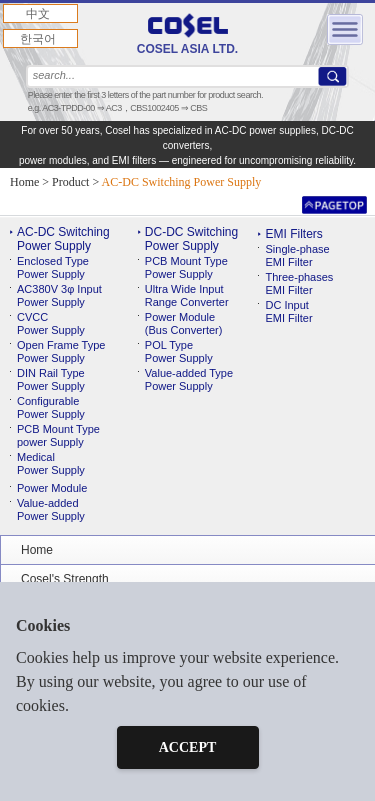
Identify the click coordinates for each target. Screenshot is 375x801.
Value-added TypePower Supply (189, 379)
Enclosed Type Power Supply (53, 267)
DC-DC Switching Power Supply (191, 239)
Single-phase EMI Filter (297, 255)
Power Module (52, 488)
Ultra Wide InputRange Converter (187, 295)
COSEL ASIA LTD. (187, 34)
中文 (38, 14)
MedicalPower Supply (51, 463)
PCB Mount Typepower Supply (58, 435)
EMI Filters (293, 234)
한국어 (38, 39)
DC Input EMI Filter (288, 311)
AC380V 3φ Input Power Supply (59, 295)
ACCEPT (188, 747)
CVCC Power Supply (51, 323)
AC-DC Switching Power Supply (63, 239)
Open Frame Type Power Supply (61, 351)
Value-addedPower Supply (51, 509)
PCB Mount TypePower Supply (186, 267)
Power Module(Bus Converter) (184, 323)
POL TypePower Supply (179, 351)
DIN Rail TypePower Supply (51, 379)
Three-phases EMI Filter (299, 283)
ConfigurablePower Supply (51, 407)
